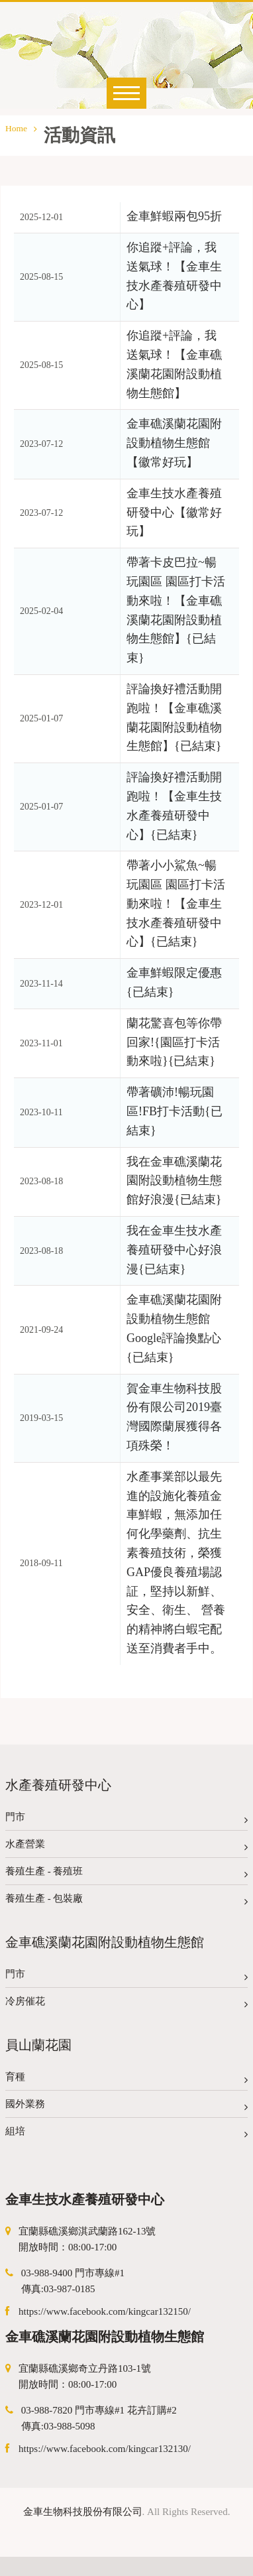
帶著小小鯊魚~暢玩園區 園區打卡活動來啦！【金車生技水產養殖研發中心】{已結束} (175, 903)
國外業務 (126, 2107)
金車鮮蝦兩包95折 (174, 216)
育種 (126, 2079)
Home (21, 128)
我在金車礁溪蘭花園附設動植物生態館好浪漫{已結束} (174, 1181)
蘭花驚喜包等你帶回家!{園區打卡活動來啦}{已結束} (174, 1042)
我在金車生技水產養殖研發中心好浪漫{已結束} (174, 1250)
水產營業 (126, 1847)
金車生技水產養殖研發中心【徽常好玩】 (174, 512)
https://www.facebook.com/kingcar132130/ (105, 2448)
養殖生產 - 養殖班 (126, 1874)
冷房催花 (126, 2004)
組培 (126, 2134)
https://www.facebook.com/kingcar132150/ (105, 2311)
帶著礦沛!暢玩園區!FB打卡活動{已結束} (174, 1111)
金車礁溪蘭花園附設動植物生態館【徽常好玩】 (174, 443)
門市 (126, 1819)
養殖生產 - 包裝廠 (126, 1901)
